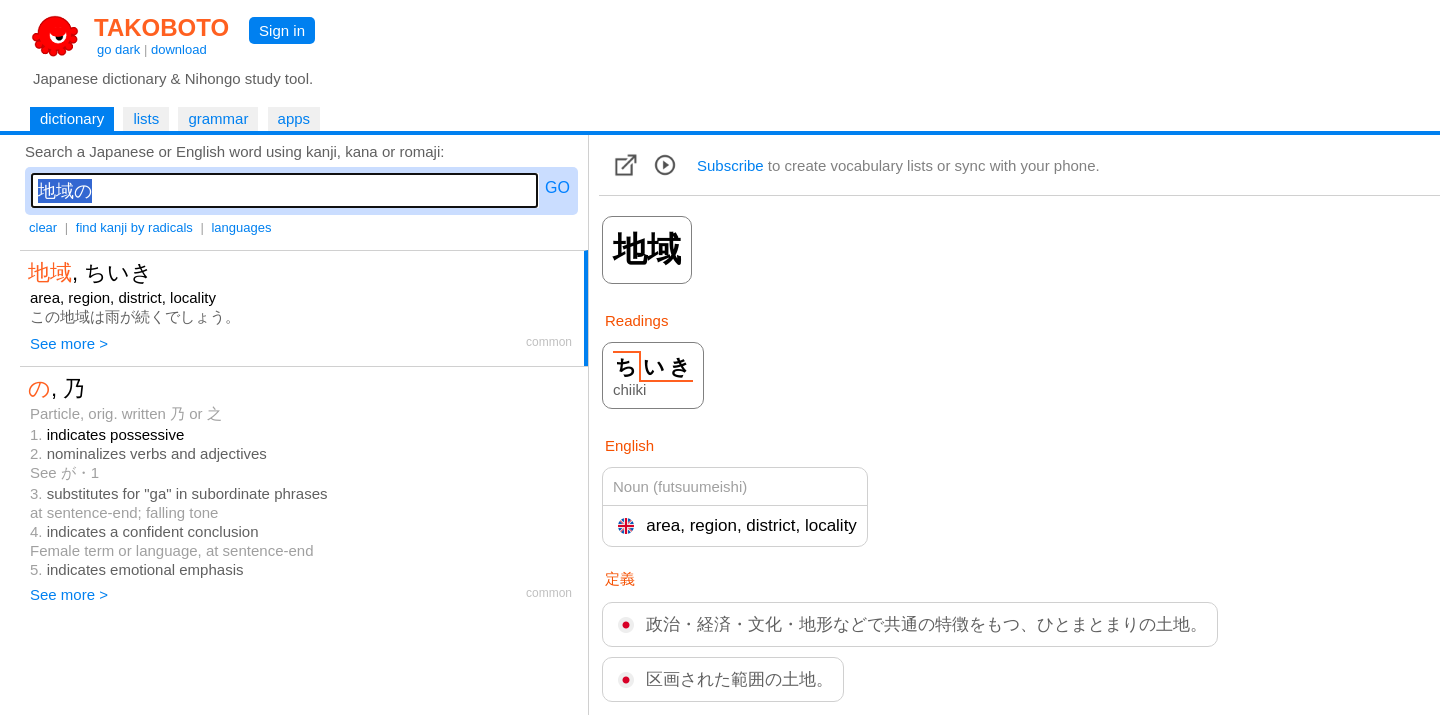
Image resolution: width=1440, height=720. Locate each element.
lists (146, 118)
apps (294, 118)
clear (43, 227)
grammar (218, 118)
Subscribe (730, 165)
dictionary (72, 118)
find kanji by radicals (134, 227)
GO (557, 187)
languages (241, 227)
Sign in (282, 30)
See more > (69, 343)
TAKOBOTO (161, 27)
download (179, 49)
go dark (118, 49)
